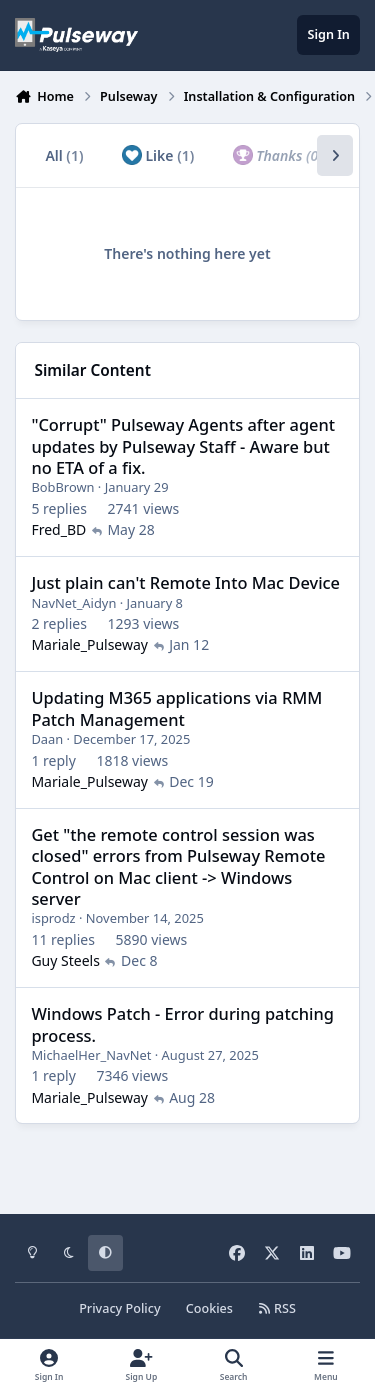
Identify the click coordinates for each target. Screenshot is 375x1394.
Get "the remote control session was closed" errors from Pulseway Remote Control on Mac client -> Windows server (178, 866)
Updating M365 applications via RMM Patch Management (176, 708)
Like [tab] (158, 155)
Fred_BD (58, 529)
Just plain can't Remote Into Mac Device (185, 582)
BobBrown (62, 487)
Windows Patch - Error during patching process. (182, 1024)
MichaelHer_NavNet (91, 1054)
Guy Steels (65, 960)
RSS (277, 1308)
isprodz (53, 918)
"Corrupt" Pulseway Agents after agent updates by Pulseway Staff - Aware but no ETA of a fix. (183, 446)
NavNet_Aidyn (73, 602)
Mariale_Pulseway (89, 644)
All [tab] (64, 155)
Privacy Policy (119, 1308)
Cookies (209, 1308)
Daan (47, 739)
